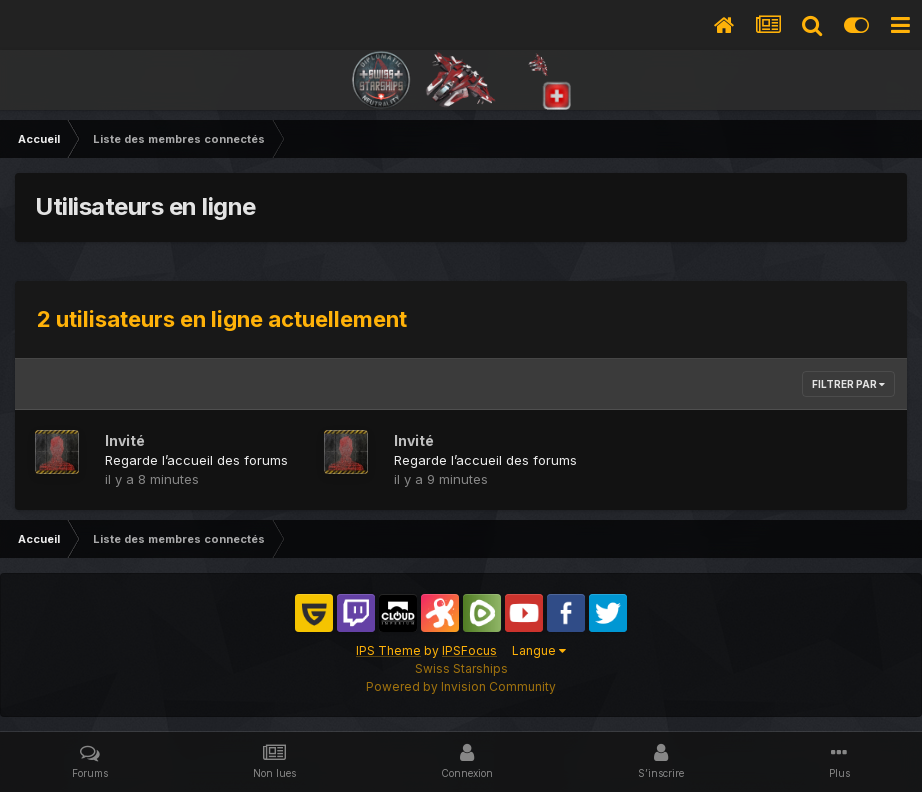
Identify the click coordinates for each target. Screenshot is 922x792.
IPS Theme (388, 650)
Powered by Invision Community (461, 686)
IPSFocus (469, 650)
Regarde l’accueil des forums (196, 460)
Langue (539, 650)
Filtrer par (848, 384)
